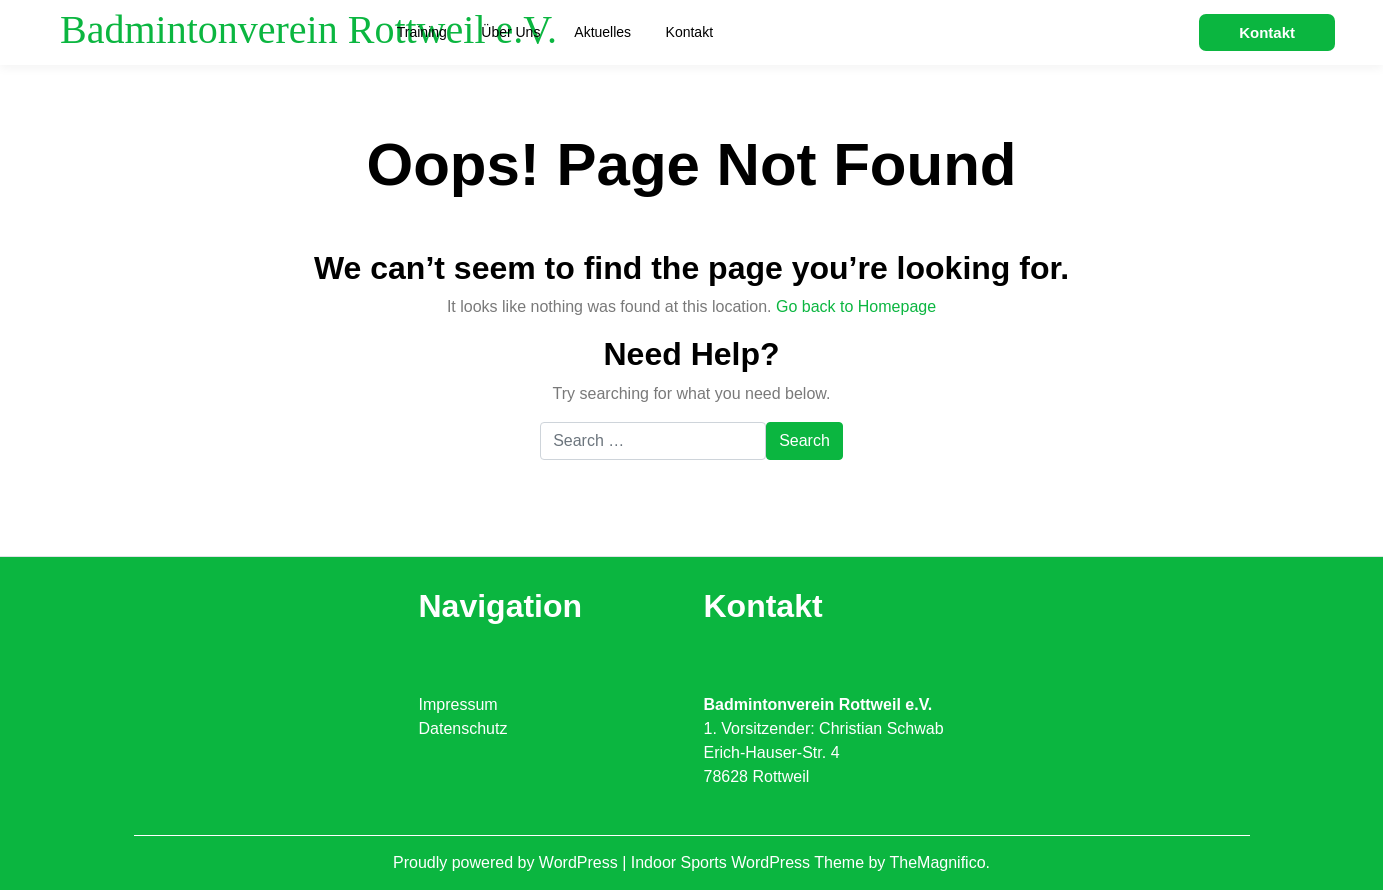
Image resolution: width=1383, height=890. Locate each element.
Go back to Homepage (856, 306)
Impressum (458, 704)
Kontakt (689, 32)
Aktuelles (602, 32)
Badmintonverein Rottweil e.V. (308, 29)
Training (422, 32)
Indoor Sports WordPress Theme (750, 862)
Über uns (510, 32)
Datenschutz (463, 728)
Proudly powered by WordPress (507, 862)
